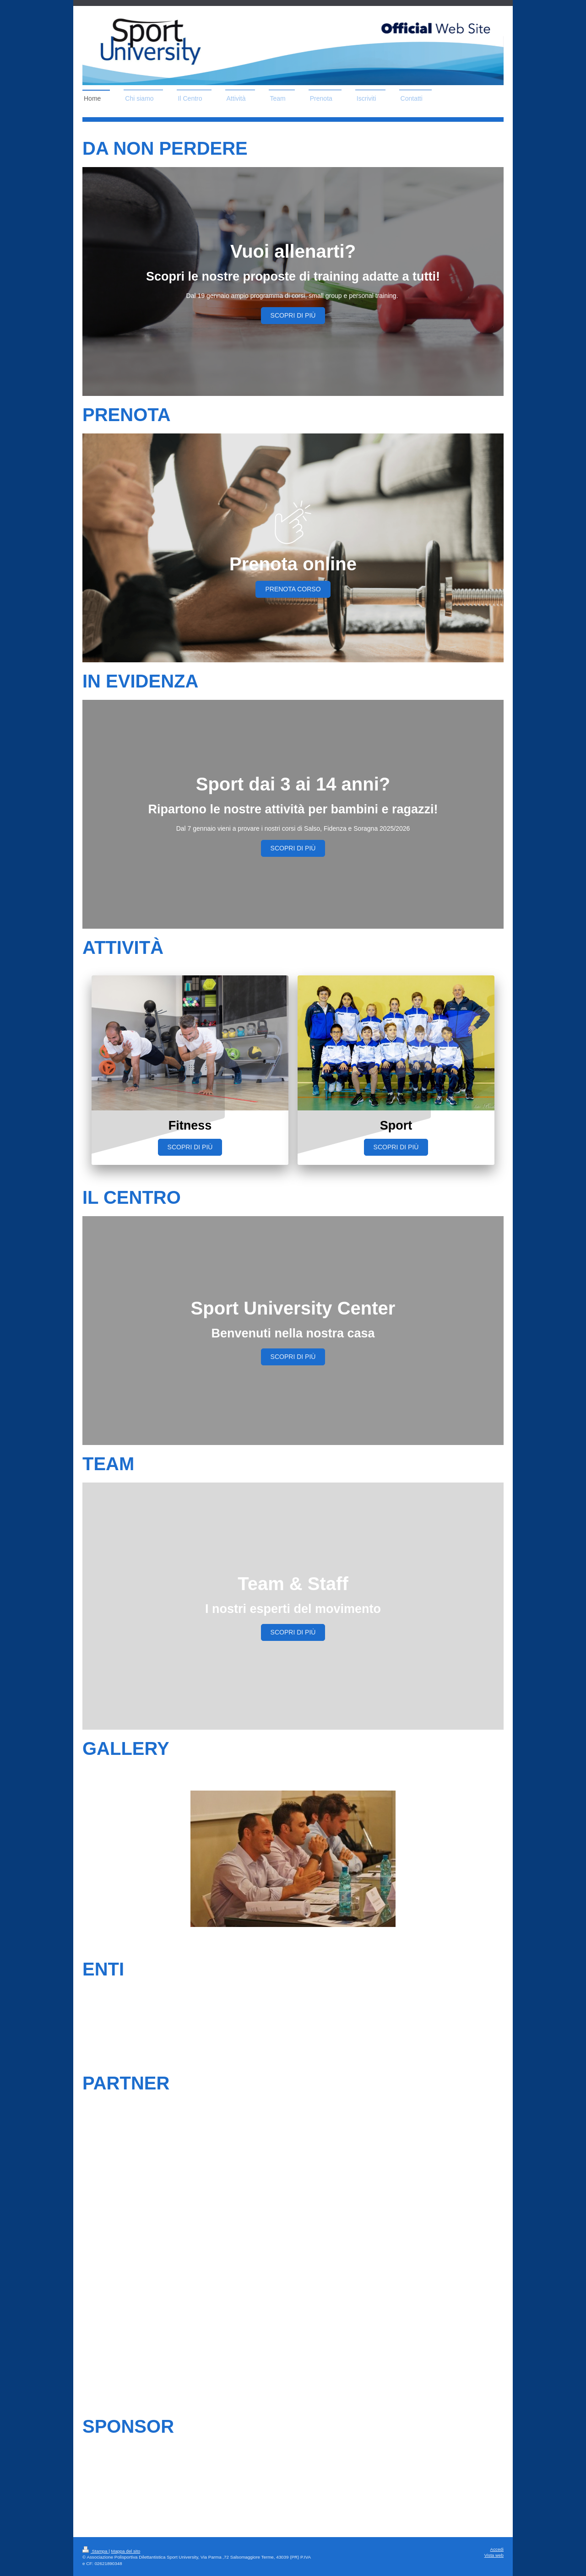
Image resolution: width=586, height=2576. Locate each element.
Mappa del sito (126, 2551)
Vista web (494, 2555)
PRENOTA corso (292, 589)
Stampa (95, 2551)
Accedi (497, 2549)
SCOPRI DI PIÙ (293, 315)
